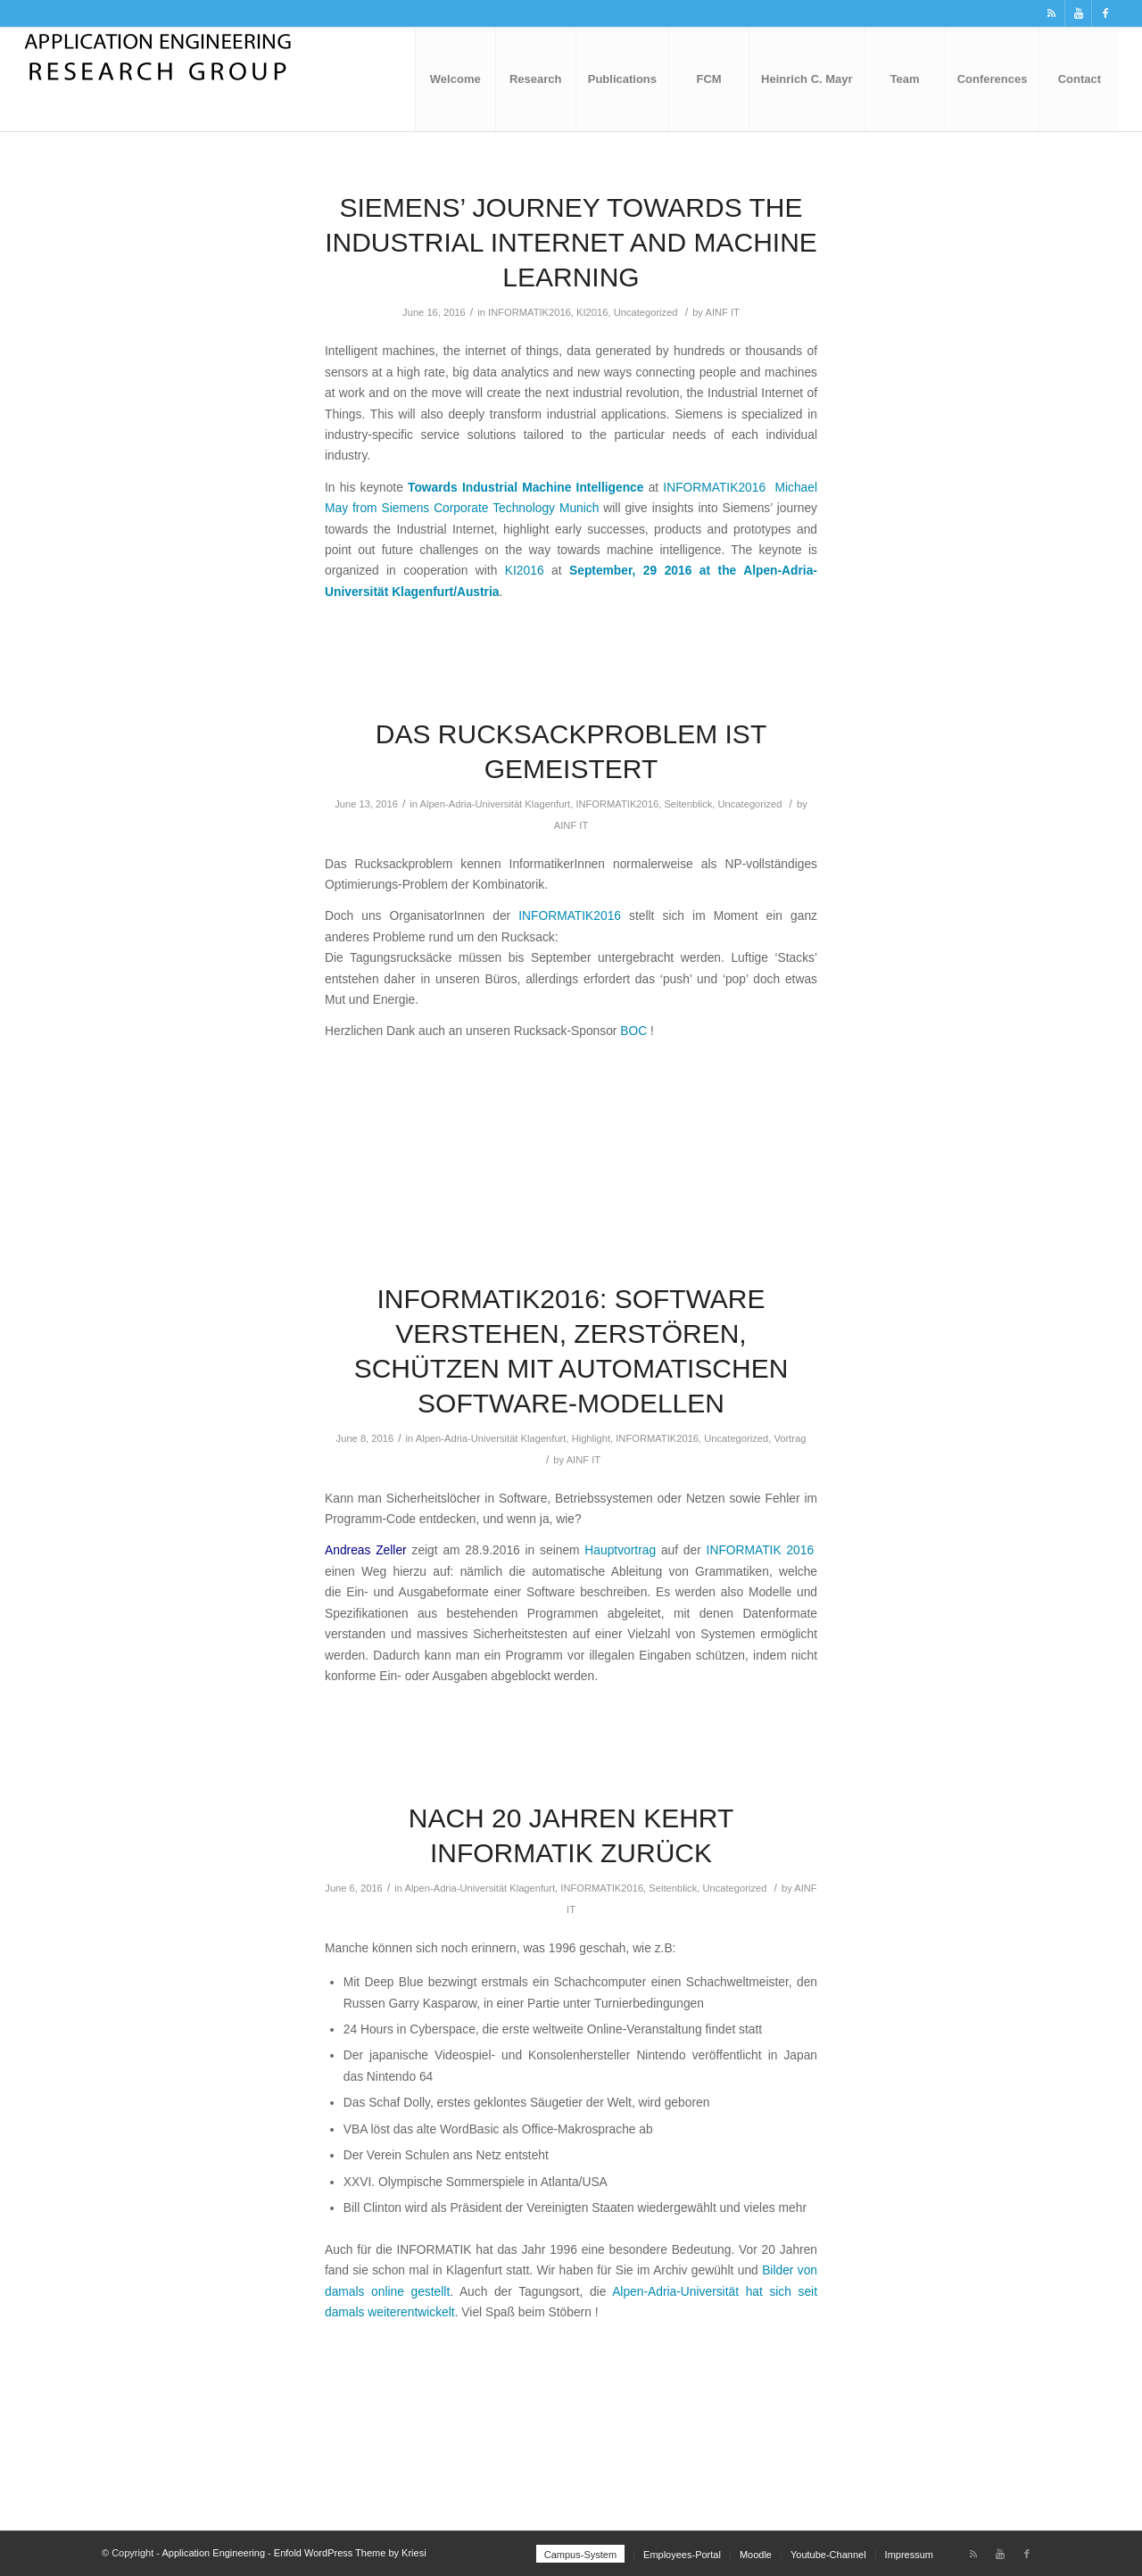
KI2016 (592, 312)
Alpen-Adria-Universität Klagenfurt (495, 804)
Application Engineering (213, 2552)
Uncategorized (646, 312)
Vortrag (790, 1438)
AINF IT (722, 312)
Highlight (591, 1438)
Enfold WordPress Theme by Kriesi (350, 2552)
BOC (633, 1031)
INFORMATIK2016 (529, 312)
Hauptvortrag (620, 1550)
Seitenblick (688, 804)
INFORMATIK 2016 (757, 1550)
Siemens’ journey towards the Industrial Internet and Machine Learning (571, 242)
